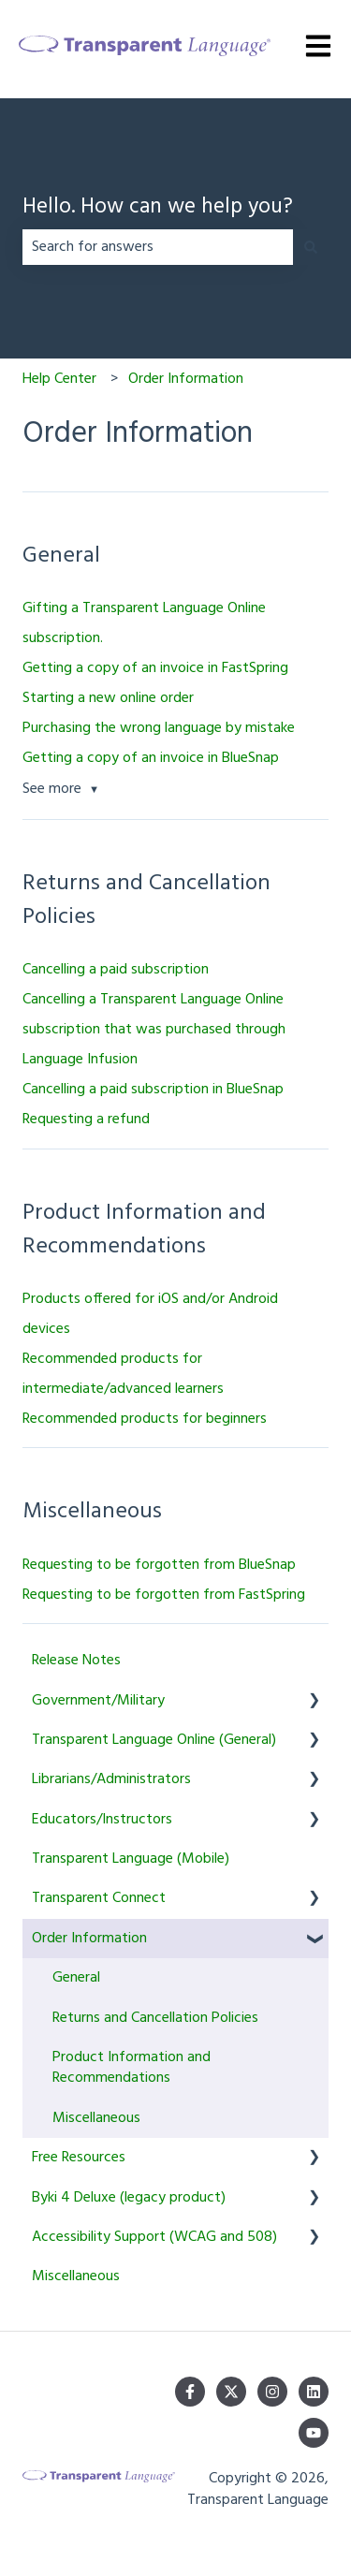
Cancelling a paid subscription (115, 970)
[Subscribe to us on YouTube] (314, 2433)
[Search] (311, 247)
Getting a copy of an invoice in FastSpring (155, 668)
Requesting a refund (86, 1119)
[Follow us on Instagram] (272, 2392)
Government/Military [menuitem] (98, 1701)
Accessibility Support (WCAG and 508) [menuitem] (154, 2237)
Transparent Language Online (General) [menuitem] (154, 1740)
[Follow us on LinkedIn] (314, 2392)
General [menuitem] (76, 1978)
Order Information (185, 379)
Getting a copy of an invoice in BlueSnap (150, 758)
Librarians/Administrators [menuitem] (111, 1779)
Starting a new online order (108, 698)
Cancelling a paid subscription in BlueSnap (153, 1089)
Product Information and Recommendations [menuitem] (131, 2067)
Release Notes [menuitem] (76, 1660)
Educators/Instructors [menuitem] (102, 1820)
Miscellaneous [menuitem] (96, 2118)
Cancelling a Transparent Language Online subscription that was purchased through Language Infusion (153, 1030)
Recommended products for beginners (144, 1419)
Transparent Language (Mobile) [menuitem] (130, 1859)
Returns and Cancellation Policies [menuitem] (155, 2018)
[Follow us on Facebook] (190, 2392)
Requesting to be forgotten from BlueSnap (159, 1565)
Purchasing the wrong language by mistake (158, 728)
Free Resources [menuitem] (78, 2157)
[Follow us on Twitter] (231, 2392)
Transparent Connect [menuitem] (99, 1898)
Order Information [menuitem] (89, 1938)
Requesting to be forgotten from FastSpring (163, 1595)
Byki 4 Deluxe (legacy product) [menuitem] (129, 2198)
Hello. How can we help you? (157, 208)
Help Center (59, 379)
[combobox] (157, 247)
